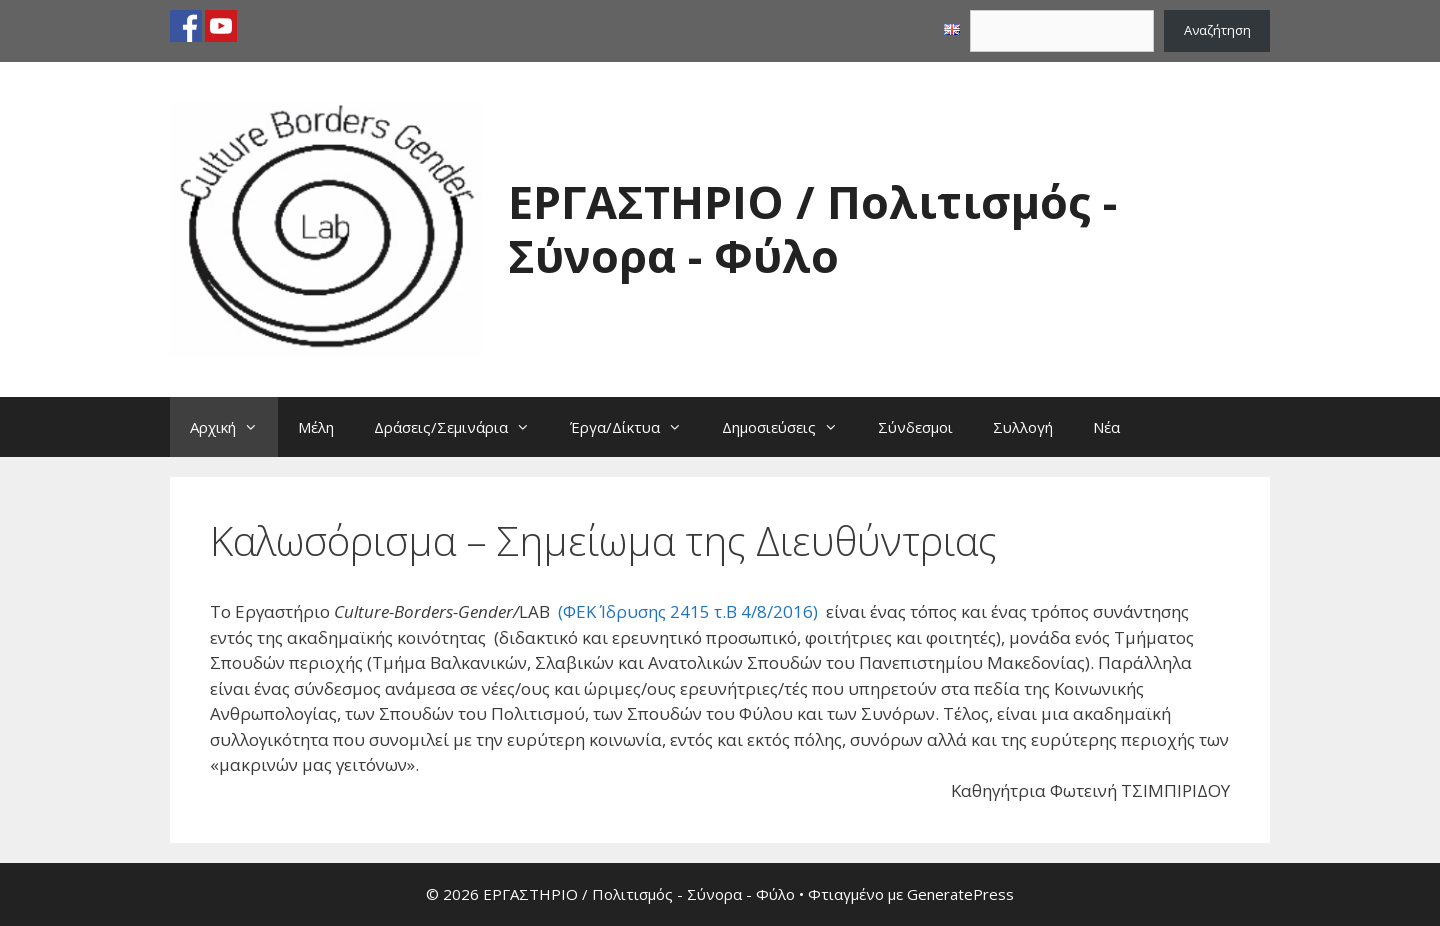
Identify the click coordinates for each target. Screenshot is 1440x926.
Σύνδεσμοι (915, 427)
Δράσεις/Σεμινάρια (462, 427)
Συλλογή (1023, 427)
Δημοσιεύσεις (790, 427)
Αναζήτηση (1217, 30)
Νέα (1106, 427)
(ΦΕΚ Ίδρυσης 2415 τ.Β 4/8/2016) (688, 611)
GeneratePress (960, 894)
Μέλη (316, 427)
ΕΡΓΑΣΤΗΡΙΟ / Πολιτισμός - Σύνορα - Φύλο (812, 228)
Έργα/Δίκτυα (636, 427)
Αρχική (234, 427)
